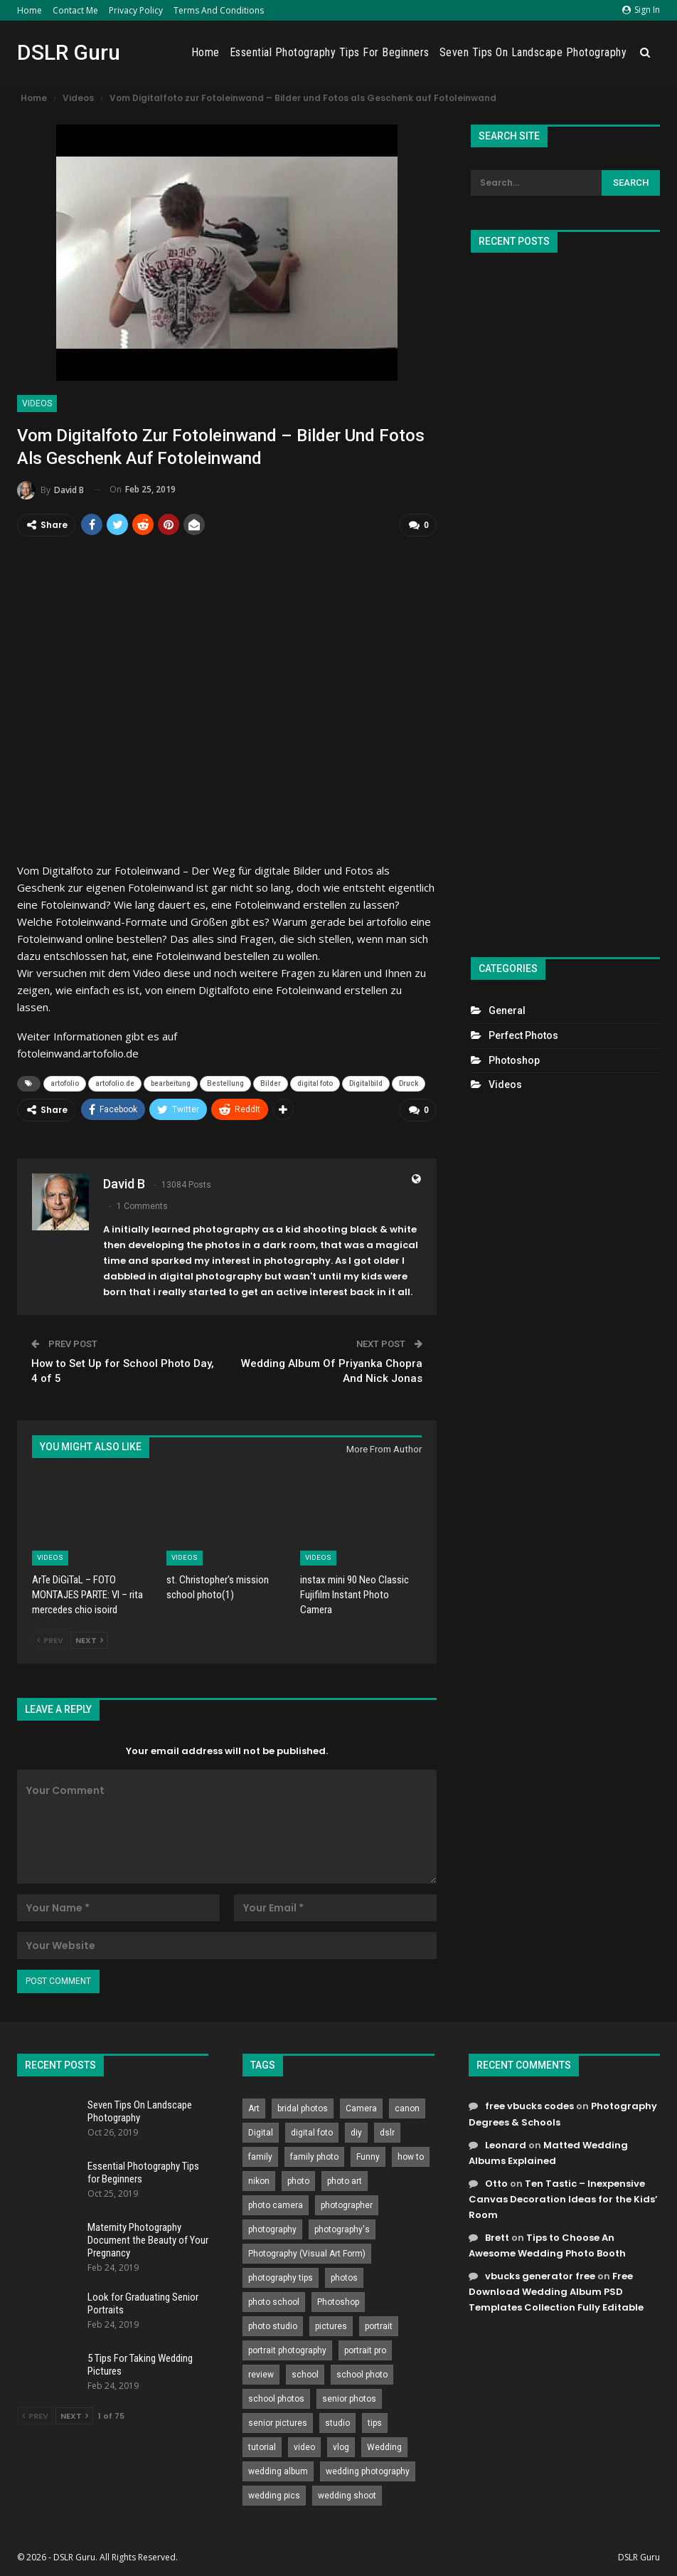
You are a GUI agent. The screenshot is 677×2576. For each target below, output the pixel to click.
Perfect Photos (523, 1035)
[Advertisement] (565, 599)
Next (89, 1639)
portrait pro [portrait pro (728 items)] (365, 2349)
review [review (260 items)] (261, 2373)
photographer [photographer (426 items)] (347, 2204)
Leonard (505, 2143)
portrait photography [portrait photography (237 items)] (287, 2349)
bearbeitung (171, 1083)
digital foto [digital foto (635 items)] (312, 2131)
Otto (496, 2181)
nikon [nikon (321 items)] (259, 2180)
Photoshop (514, 1060)
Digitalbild (366, 1083)
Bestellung (225, 1083)
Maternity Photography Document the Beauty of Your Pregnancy (147, 2238)
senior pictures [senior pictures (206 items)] (277, 2422)
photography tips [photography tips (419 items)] (280, 2276)
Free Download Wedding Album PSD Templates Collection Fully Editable (556, 2290)
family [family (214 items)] (260, 2155)
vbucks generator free (540, 2274)
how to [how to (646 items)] (411, 2155)
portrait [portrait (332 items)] (379, 2325)
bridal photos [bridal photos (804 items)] (302, 2107)
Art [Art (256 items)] (254, 2107)
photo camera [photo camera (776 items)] (275, 2204)
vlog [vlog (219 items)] (341, 2446)
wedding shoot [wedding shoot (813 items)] (347, 2494)
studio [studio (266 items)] (337, 2422)
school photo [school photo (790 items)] (362, 2373)
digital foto (315, 1083)
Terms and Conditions (219, 10)
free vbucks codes (529, 2104)
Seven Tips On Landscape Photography (533, 52)
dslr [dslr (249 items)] (387, 2131)
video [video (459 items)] (304, 2446)
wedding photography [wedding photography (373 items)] (368, 2470)
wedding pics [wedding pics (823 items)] (274, 2494)
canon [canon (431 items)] (407, 2107)
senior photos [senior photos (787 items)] (349, 2397)
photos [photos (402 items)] (344, 2276)
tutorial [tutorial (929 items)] (262, 2446)
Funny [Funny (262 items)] (368, 2155)
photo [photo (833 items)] (298, 2180)
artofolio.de (114, 1083)
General (507, 1010)
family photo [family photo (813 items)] (314, 2155)
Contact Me (75, 10)
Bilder (270, 1083)
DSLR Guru (68, 52)
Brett (497, 2236)
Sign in (641, 10)
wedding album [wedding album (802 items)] (278, 2470)
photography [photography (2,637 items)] (272, 2228)
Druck (408, 1083)
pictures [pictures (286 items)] (331, 2325)
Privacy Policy (136, 10)
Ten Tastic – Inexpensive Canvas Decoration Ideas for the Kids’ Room (563, 2197)
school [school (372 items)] (305, 2373)
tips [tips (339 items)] (375, 2422)
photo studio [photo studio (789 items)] (272, 2325)
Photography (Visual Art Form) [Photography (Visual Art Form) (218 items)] (307, 2252)
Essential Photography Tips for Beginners (330, 52)
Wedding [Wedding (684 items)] (384, 2446)
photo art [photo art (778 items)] (344, 2180)
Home (29, 10)
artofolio (64, 1083)
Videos (37, 403)
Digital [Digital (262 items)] (260, 2131)
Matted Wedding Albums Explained (548, 2150)
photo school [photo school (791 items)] (273, 2301)
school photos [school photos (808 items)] (276, 2397)
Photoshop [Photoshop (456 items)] (338, 2301)
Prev (50, 1639)
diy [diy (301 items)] (356, 2131)
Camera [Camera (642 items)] (361, 2107)
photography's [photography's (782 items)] (342, 2228)
